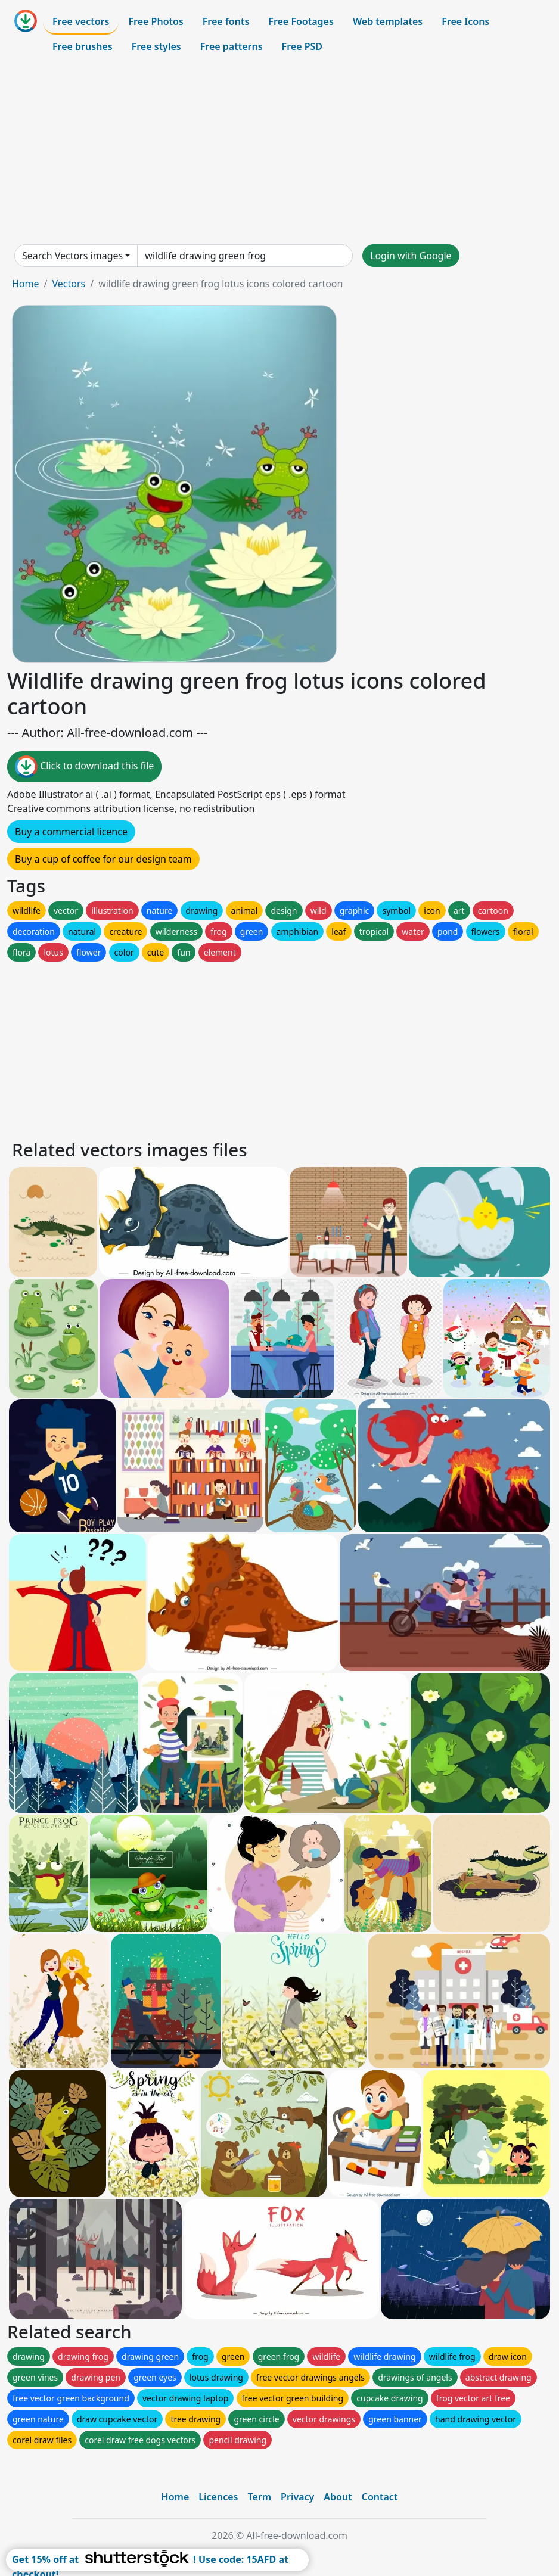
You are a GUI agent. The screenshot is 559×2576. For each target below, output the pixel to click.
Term (259, 2496)
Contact (380, 2496)
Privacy (297, 2496)
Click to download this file (84, 766)
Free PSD (302, 46)
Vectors (68, 283)
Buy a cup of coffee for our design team (103, 859)
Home (25, 283)
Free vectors (80, 21)
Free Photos (155, 21)
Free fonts (226, 21)
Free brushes (82, 46)
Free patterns (231, 46)
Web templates (388, 21)
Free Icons (465, 21)
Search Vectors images (72, 255)
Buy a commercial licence (71, 831)
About (338, 2496)
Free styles (156, 46)
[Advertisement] (279, 151)
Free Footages (301, 21)
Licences (218, 2496)
